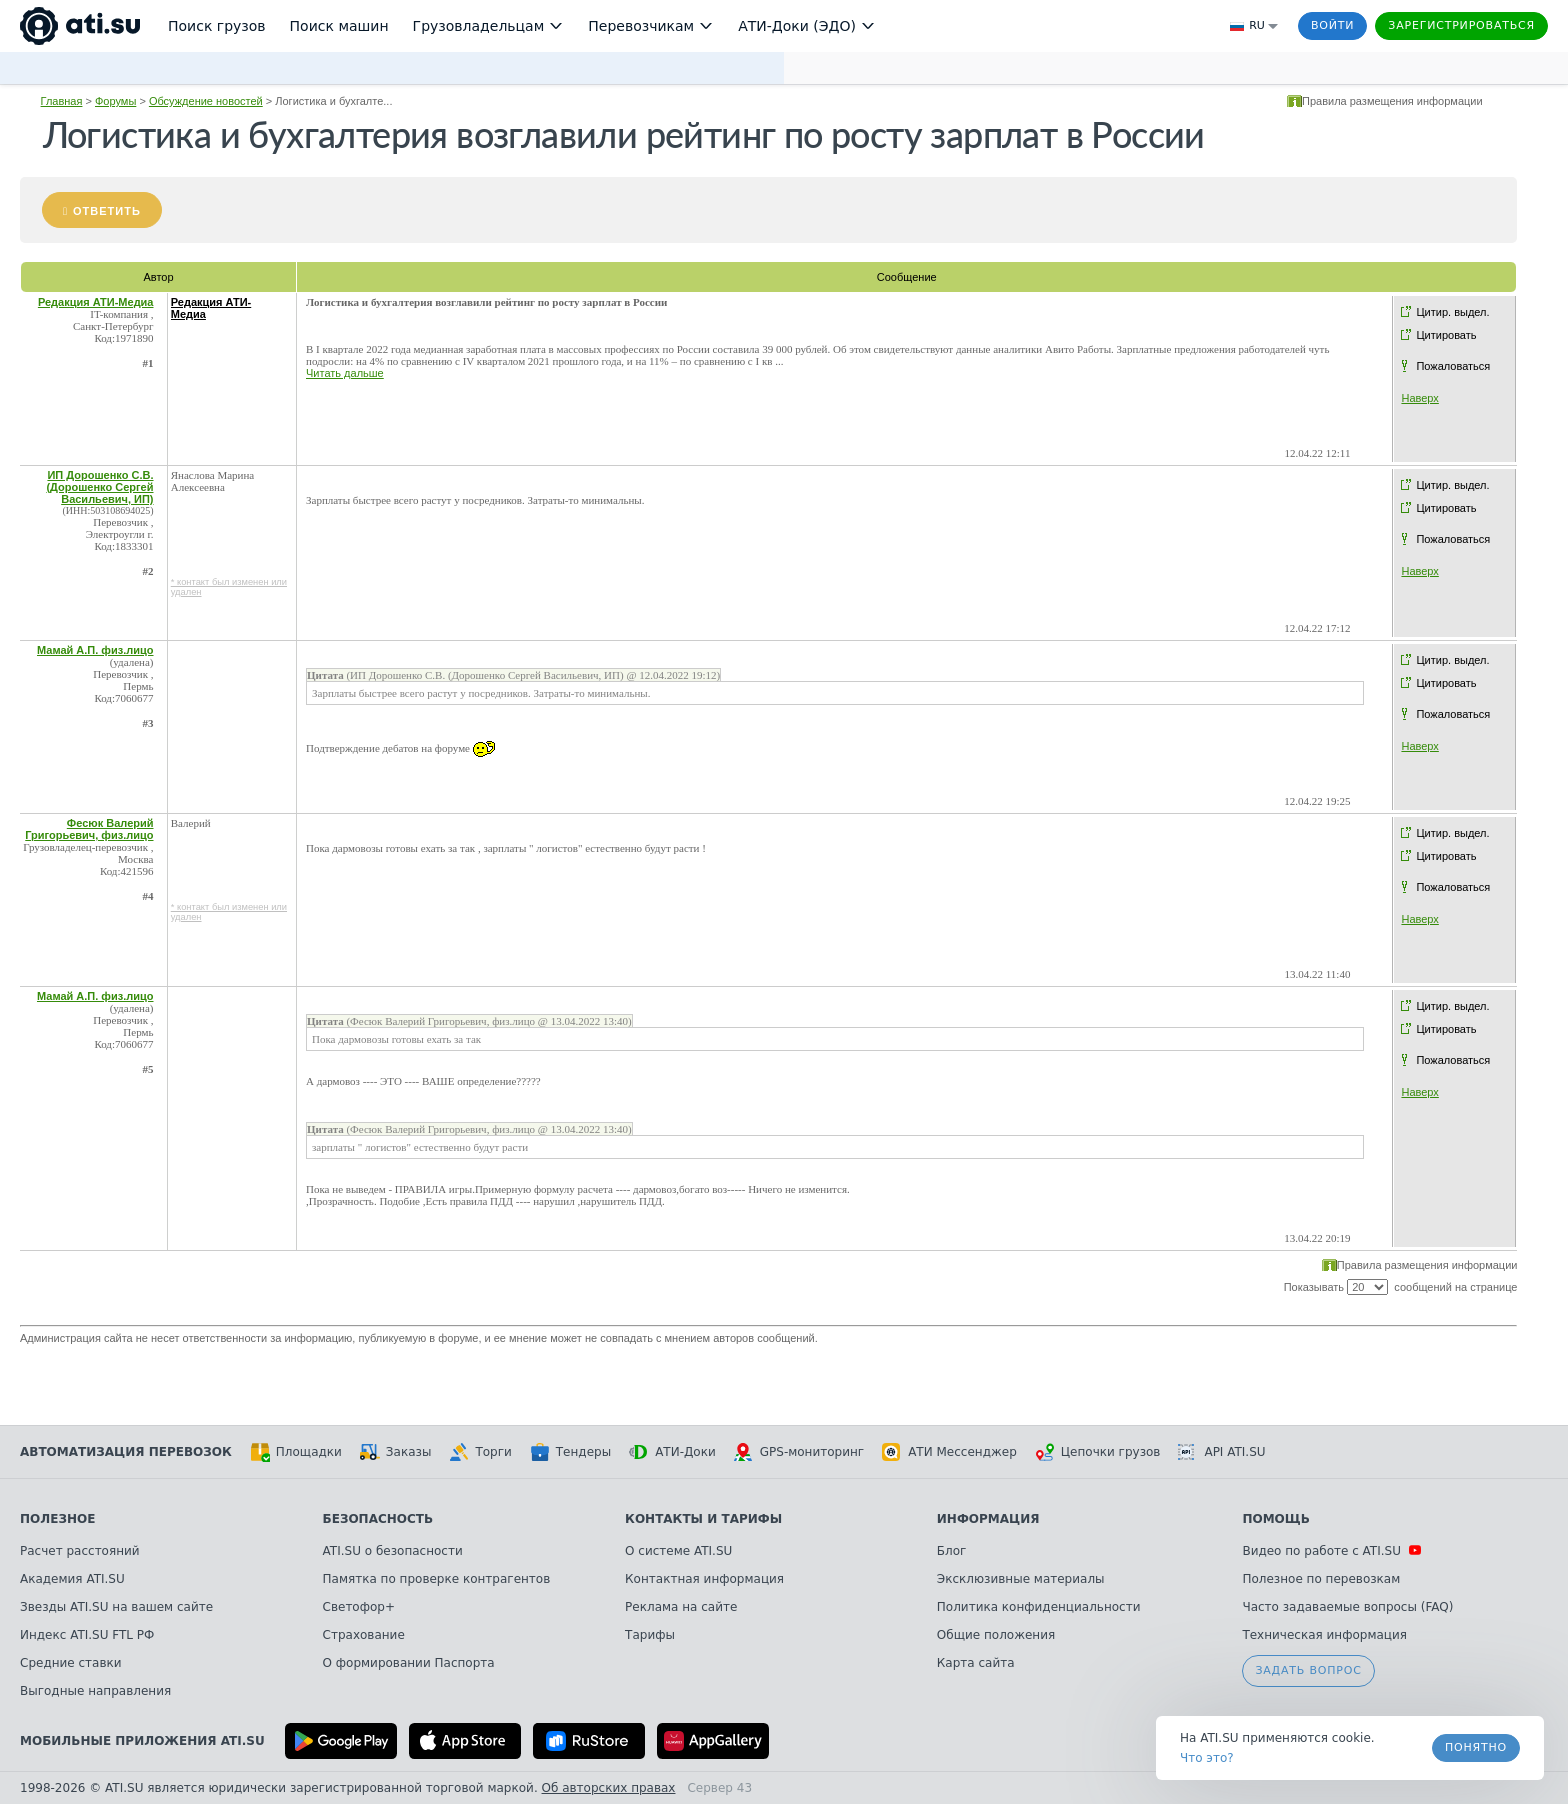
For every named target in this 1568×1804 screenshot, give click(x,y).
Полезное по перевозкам (1321, 1579)
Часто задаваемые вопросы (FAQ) (1347, 1607)
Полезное (57, 1519)
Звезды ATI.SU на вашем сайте (116, 1607)
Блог (952, 1551)
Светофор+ (359, 1607)
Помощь (1275, 1519)
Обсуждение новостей (206, 101)
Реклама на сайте (681, 1607)
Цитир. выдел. (1452, 312)
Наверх (1419, 398)
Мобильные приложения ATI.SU (142, 1741)
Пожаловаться (1453, 366)
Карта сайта (976, 1663)
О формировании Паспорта (409, 1663)
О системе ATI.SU (678, 1551)
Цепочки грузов (1098, 1452)
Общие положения (996, 1635)
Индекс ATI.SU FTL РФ (87, 1635)
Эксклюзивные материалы (1021, 1579)
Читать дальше (345, 373)
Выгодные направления (95, 1691)
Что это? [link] (1207, 1758)
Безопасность (378, 1519)
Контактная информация (704, 1579)
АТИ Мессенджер (949, 1452)
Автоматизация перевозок (126, 1452)
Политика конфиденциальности (1039, 1607)
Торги (480, 1452)
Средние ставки (71, 1663)
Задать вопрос (1308, 1670)
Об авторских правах (609, 1788)
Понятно (1476, 1747)
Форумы (115, 101)
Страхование (364, 1635)
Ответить (107, 211)
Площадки (296, 1452)
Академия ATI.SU (72, 1579)
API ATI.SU (1221, 1452)
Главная (62, 101)
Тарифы (650, 1635)
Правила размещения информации (1392, 101)
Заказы (396, 1452)
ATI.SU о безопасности (393, 1551)
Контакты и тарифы (703, 1519)
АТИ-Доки (672, 1452)
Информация (988, 1519)
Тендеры (570, 1452)
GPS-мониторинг (799, 1452)
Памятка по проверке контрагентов (437, 1579)
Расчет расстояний (80, 1551)
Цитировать (1446, 335)
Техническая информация (1324, 1635)
